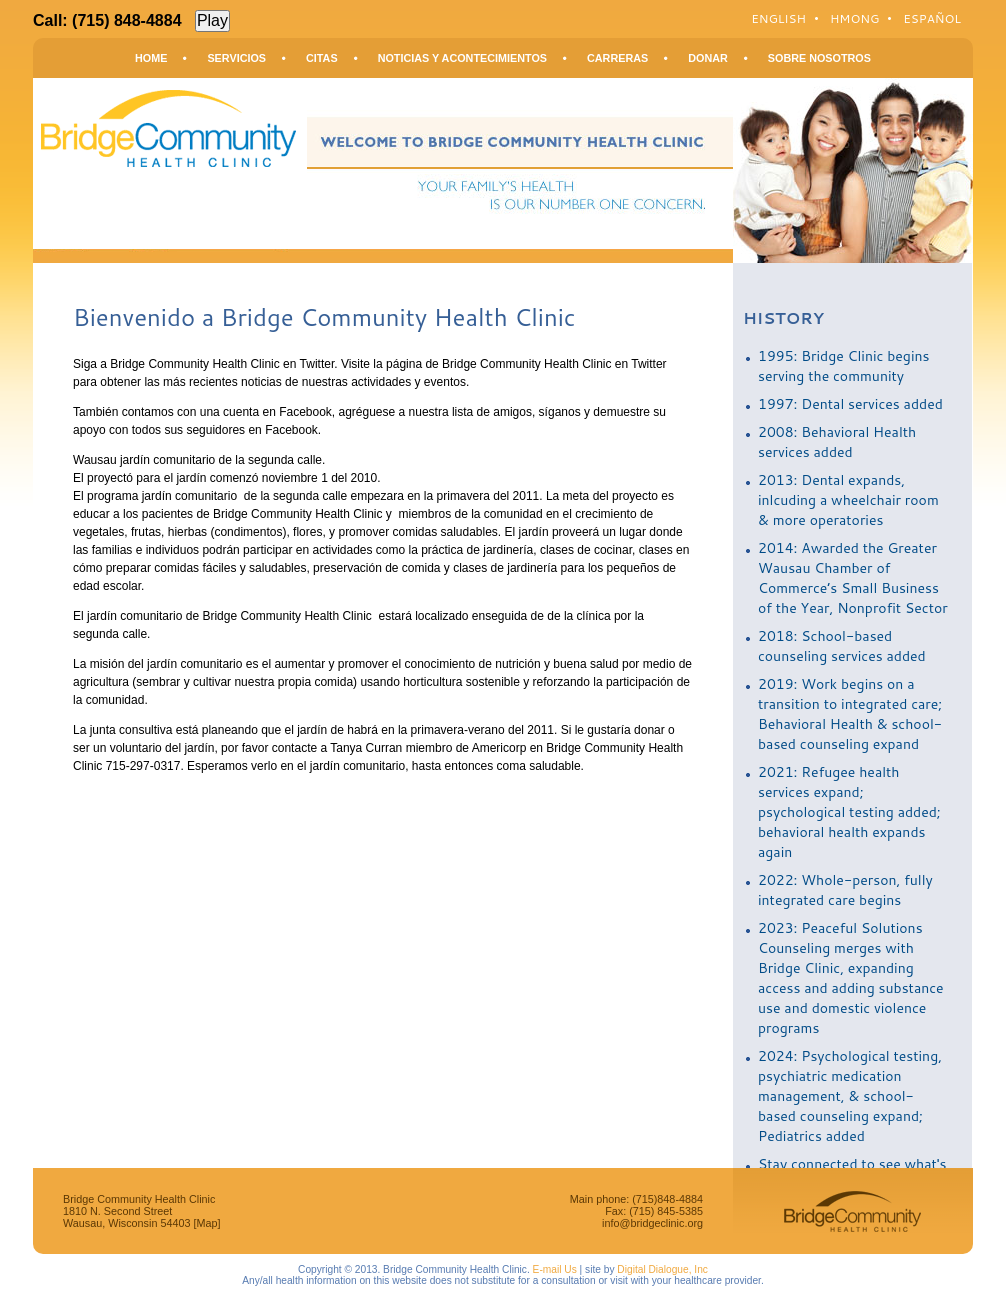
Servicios (236, 58)
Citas (322, 58)
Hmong (854, 18)
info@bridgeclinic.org (652, 1223)
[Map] (206, 1223)
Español (932, 18)
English (778, 18)
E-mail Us (555, 1269)
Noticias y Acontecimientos (462, 58)
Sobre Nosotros (819, 58)
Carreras (617, 58)
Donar (708, 58)
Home (151, 58)
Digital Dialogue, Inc (662, 1269)
